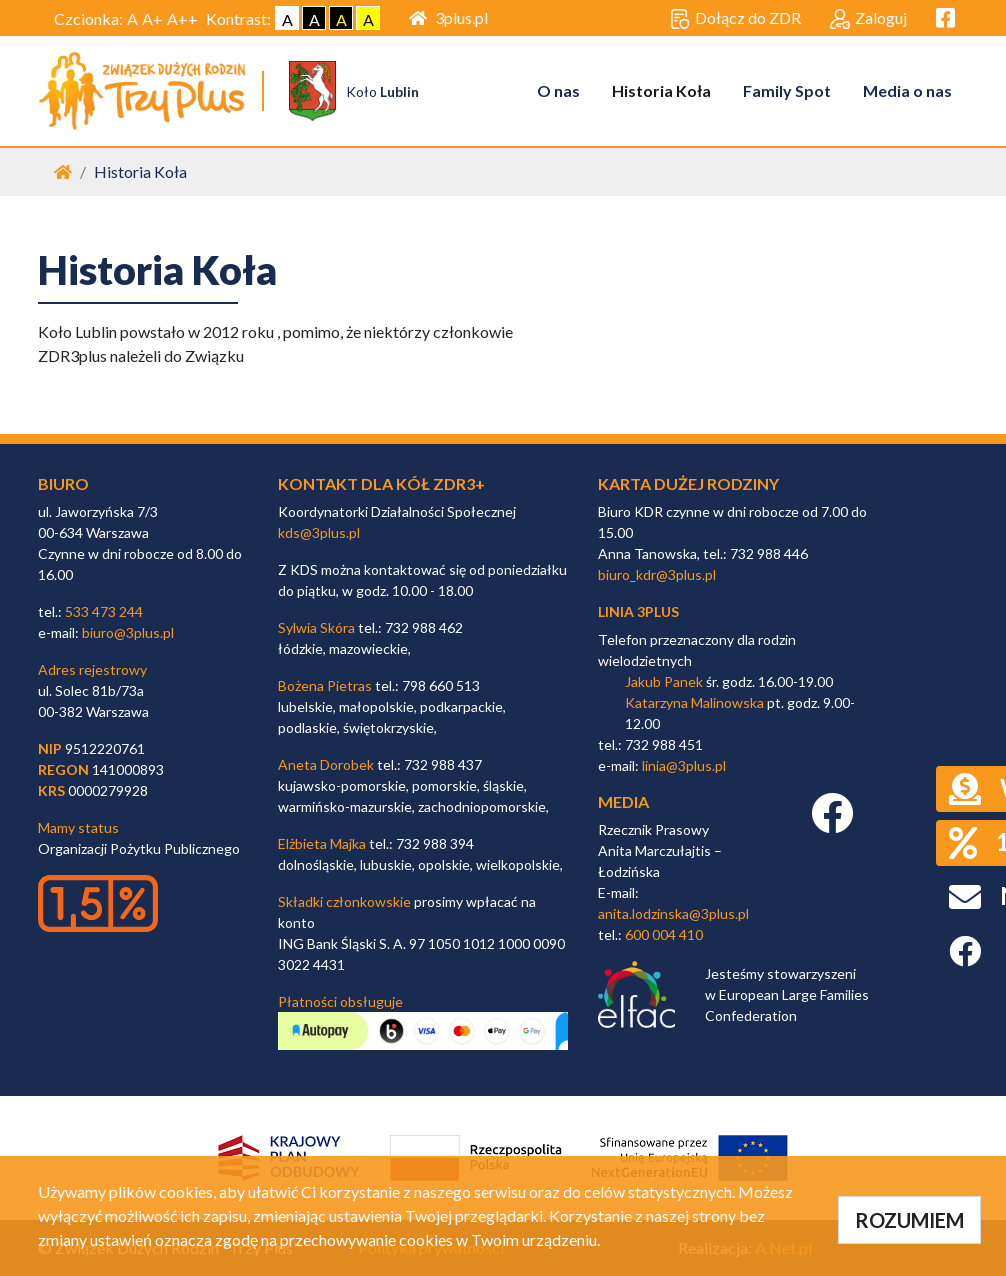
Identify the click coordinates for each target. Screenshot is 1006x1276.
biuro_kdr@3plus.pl (657, 574)
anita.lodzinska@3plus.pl (673, 913)
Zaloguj (868, 19)
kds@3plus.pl (319, 532)
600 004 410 (664, 934)
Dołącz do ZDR (735, 19)
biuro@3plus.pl (128, 632)
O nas (558, 90)
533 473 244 (104, 611)
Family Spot (787, 90)
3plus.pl (448, 17)
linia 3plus (638, 611)
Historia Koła (661, 90)
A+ (152, 18)
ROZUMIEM (909, 1220)
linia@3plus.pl (684, 765)
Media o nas (907, 90)
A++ (182, 18)
